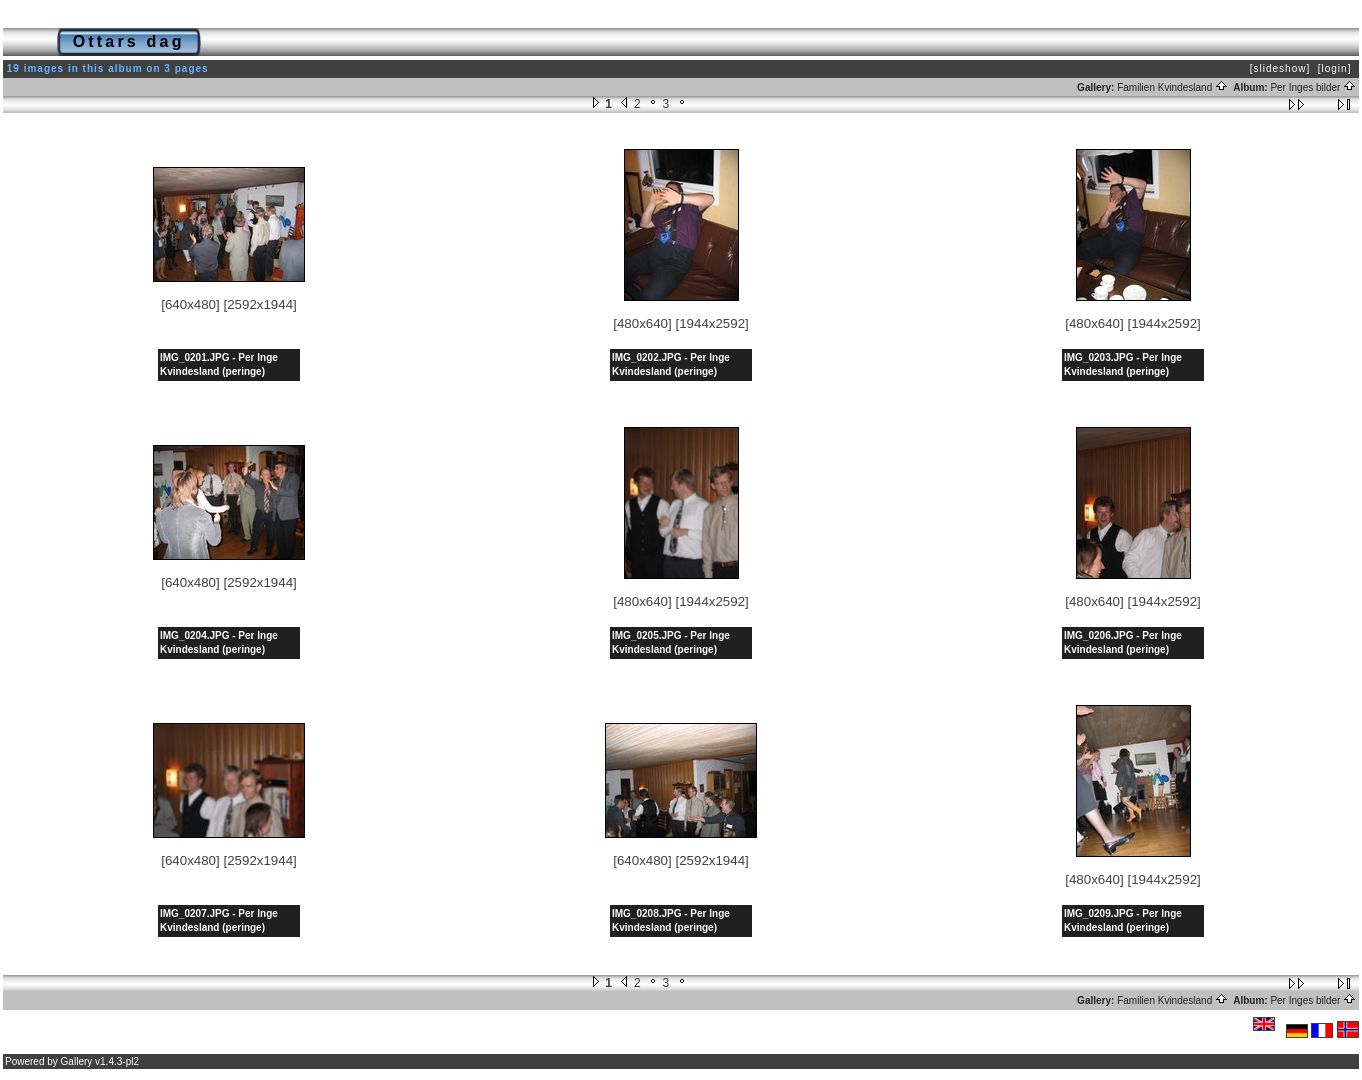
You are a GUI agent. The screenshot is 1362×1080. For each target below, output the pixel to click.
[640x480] (190, 304)
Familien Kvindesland (1172, 87)
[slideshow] (1280, 68)
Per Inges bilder (1313, 87)
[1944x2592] (711, 323)
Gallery (77, 1061)
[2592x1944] (259, 304)
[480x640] (642, 323)
